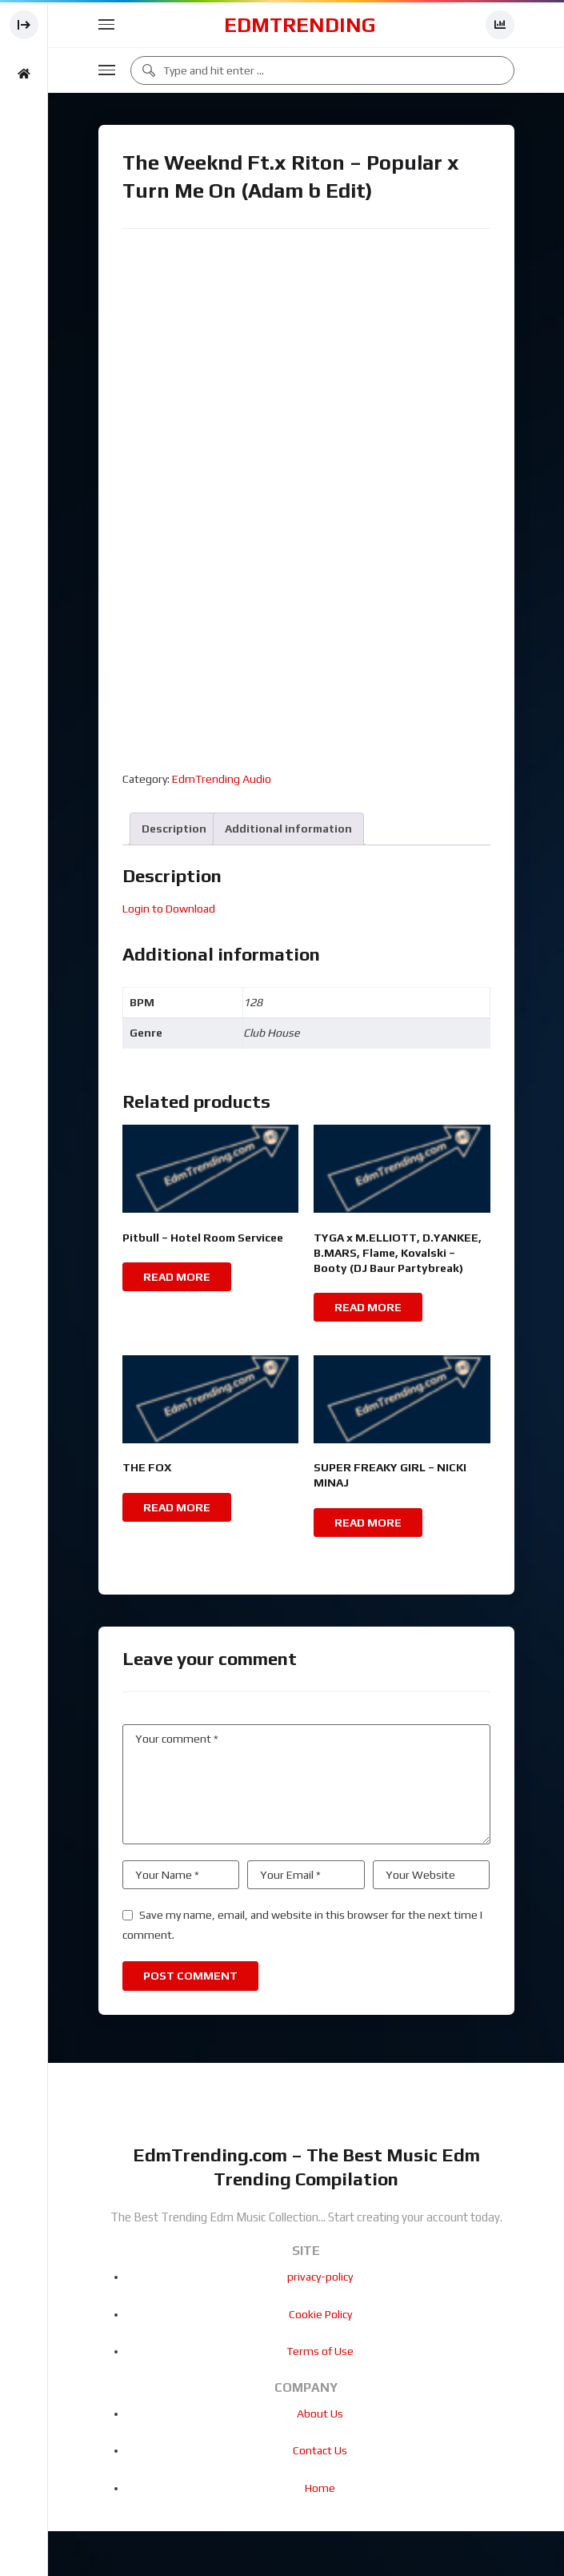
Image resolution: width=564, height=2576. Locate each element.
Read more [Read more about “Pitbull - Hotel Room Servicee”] (176, 1276)
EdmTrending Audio (221, 778)
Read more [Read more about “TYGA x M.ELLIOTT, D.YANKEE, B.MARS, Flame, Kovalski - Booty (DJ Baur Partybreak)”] (368, 1307)
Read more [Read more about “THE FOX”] (176, 1507)
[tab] (174, 829)
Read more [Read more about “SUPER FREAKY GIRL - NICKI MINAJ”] (368, 1522)
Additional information (288, 828)
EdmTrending (300, 25)
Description (174, 828)
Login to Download (168, 908)
